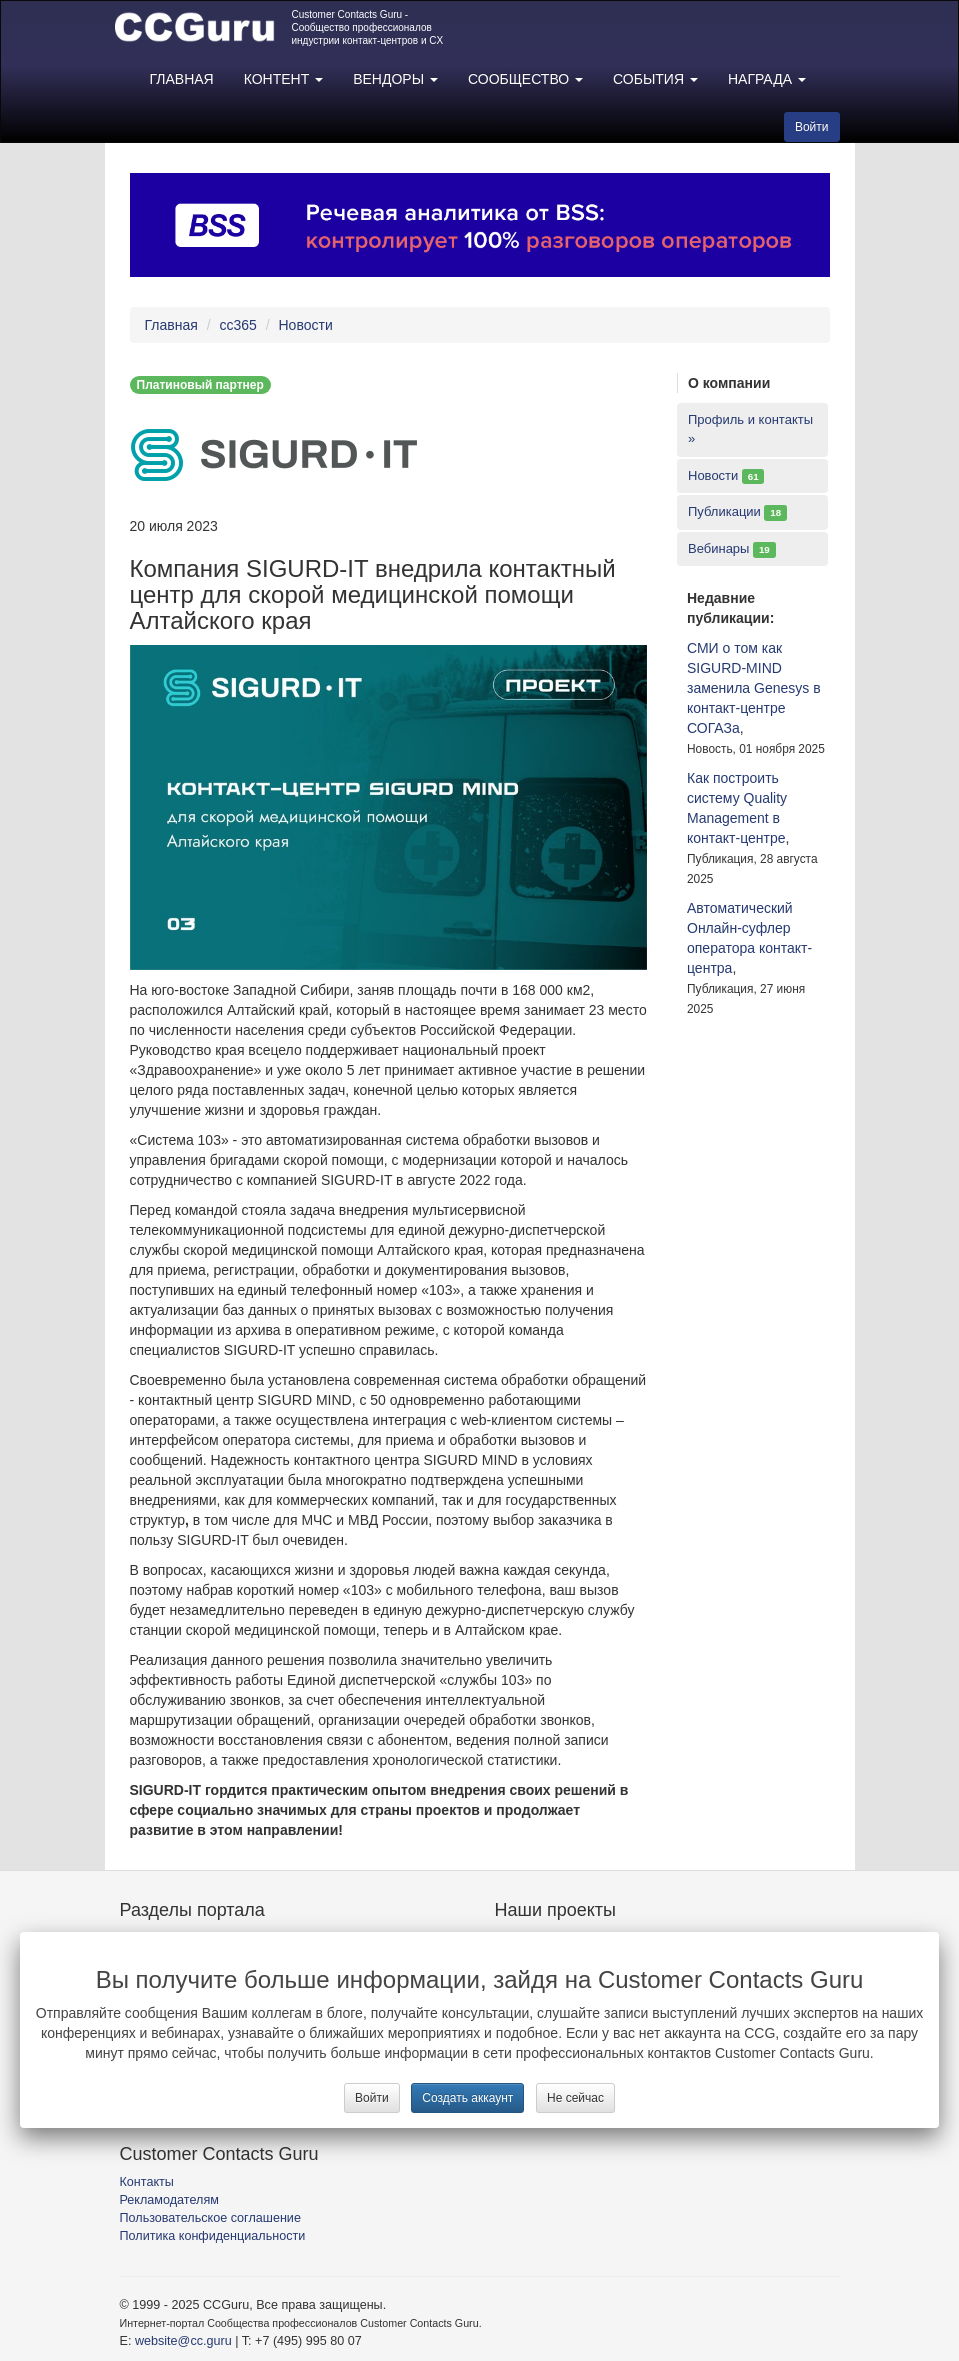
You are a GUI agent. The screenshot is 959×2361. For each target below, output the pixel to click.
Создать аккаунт (467, 2098)
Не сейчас (575, 2098)
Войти (372, 2098)
